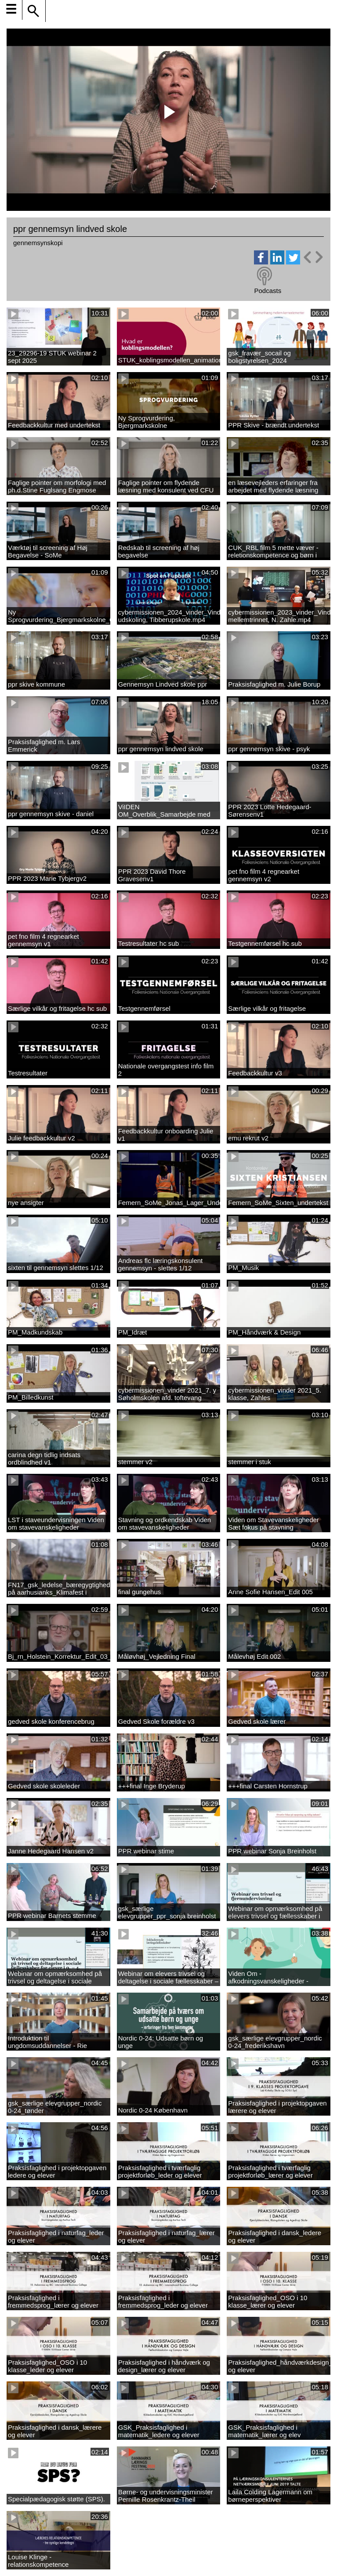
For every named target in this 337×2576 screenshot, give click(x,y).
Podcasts (267, 290)
